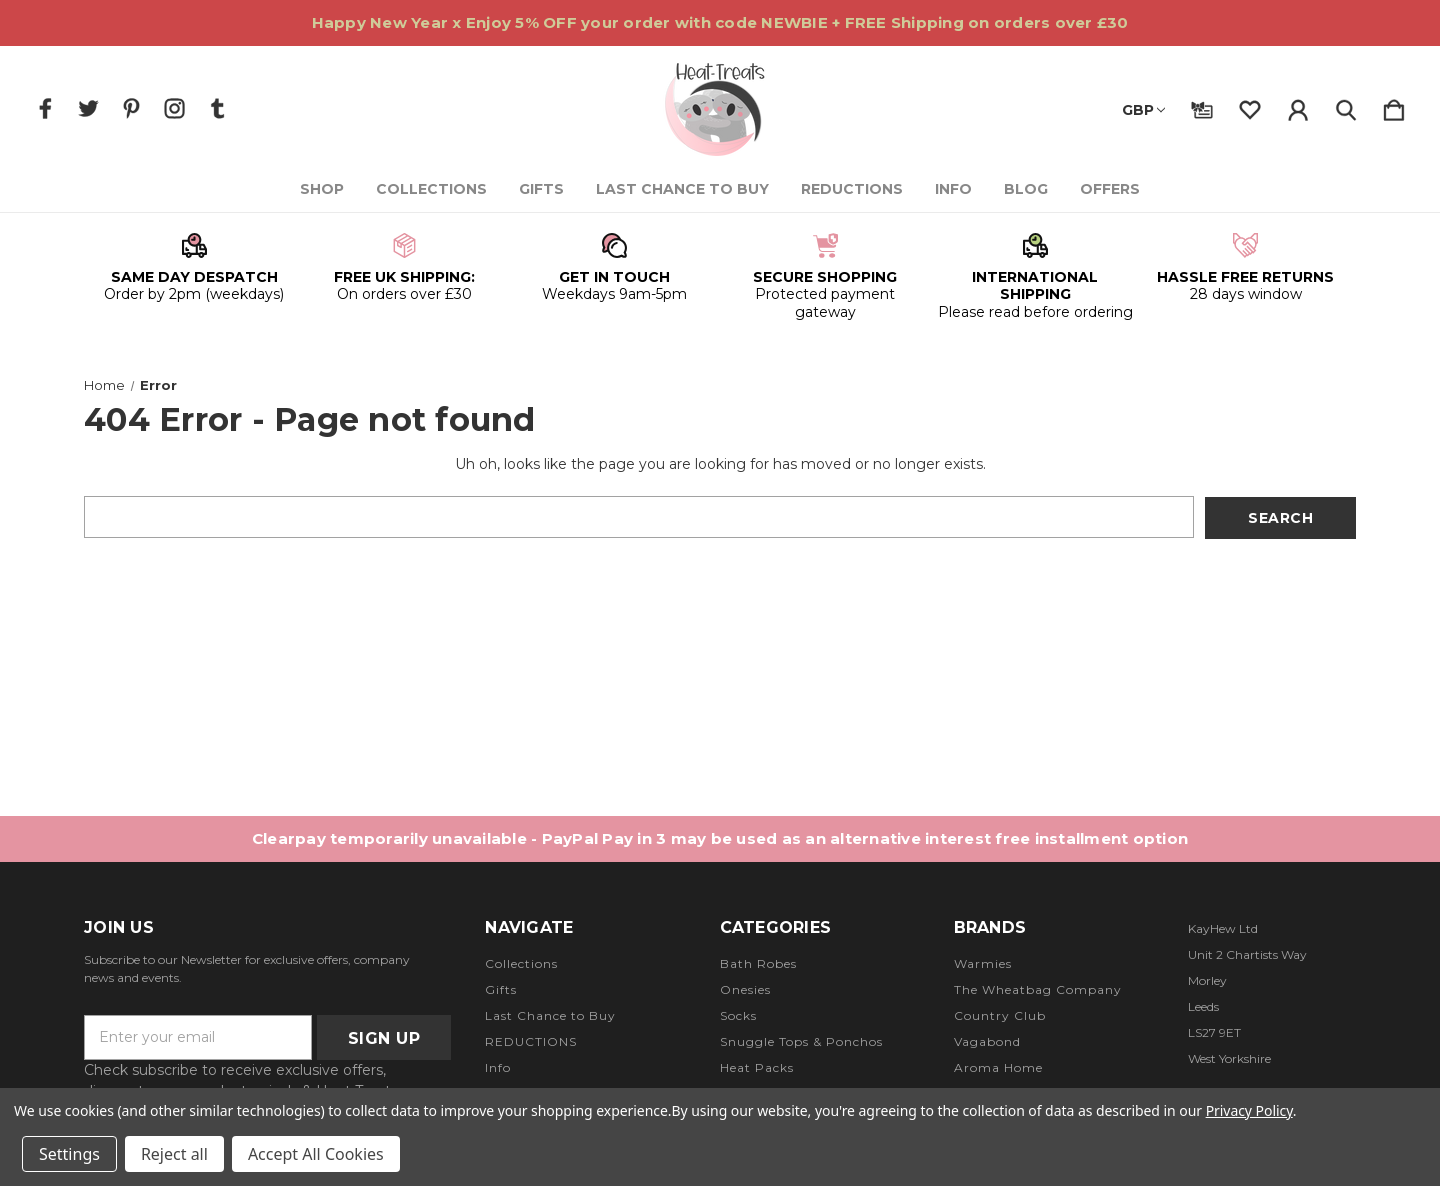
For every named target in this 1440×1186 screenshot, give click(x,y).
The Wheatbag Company (1038, 989)
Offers (1110, 189)
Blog (1026, 189)
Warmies (983, 963)
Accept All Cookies (316, 1154)
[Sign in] (1298, 106)
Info (953, 189)
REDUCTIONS (852, 189)
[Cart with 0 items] (1394, 106)
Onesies (745, 989)
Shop (322, 189)
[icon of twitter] (88, 108)
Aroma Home (998, 1067)
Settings (69, 1154)
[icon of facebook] (45, 108)
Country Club (1000, 1015)
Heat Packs (757, 1067)
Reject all (174, 1154)
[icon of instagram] (174, 108)
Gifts (541, 189)
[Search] (1346, 106)
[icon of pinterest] (131, 108)
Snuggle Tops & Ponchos (801, 1041)
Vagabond (987, 1041)
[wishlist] (1250, 106)
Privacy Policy (1249, 1110)
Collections (431, 189)
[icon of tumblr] (217, 108)
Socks (738, 1015)
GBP (1143, 110)
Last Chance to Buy (682, 189)
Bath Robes (758, 963)
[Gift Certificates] (1202, 106)
